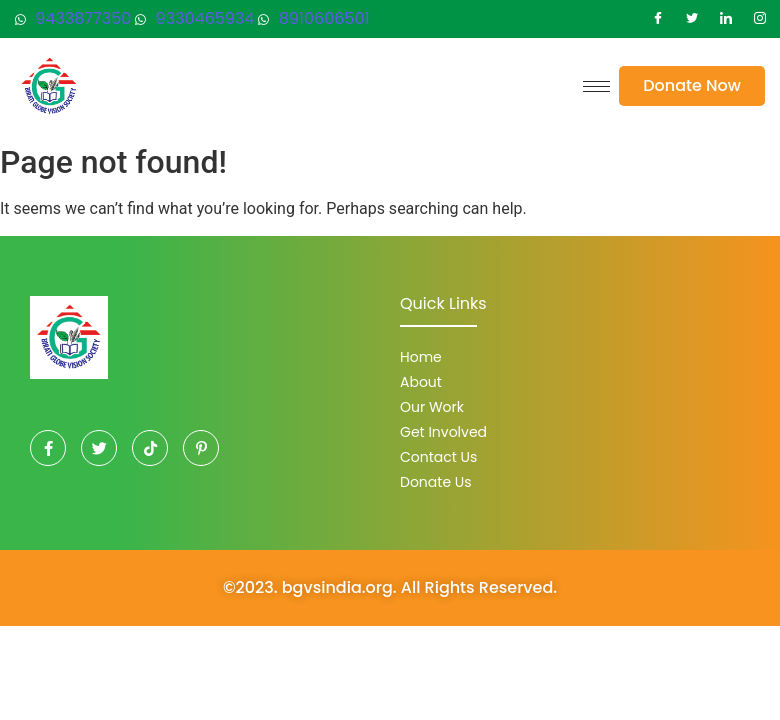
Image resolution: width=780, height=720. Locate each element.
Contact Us (438, 457)
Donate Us (436, 482)
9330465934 (194, 18)
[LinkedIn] (726, 19)
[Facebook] (658, 19)
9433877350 (73, 18)
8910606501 (313, 18)
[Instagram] (760, 19)
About (421, 382)
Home (421, 357)
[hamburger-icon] (596, 86)
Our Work (432, 407)
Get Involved (443, 432)
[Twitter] (692, 19)
